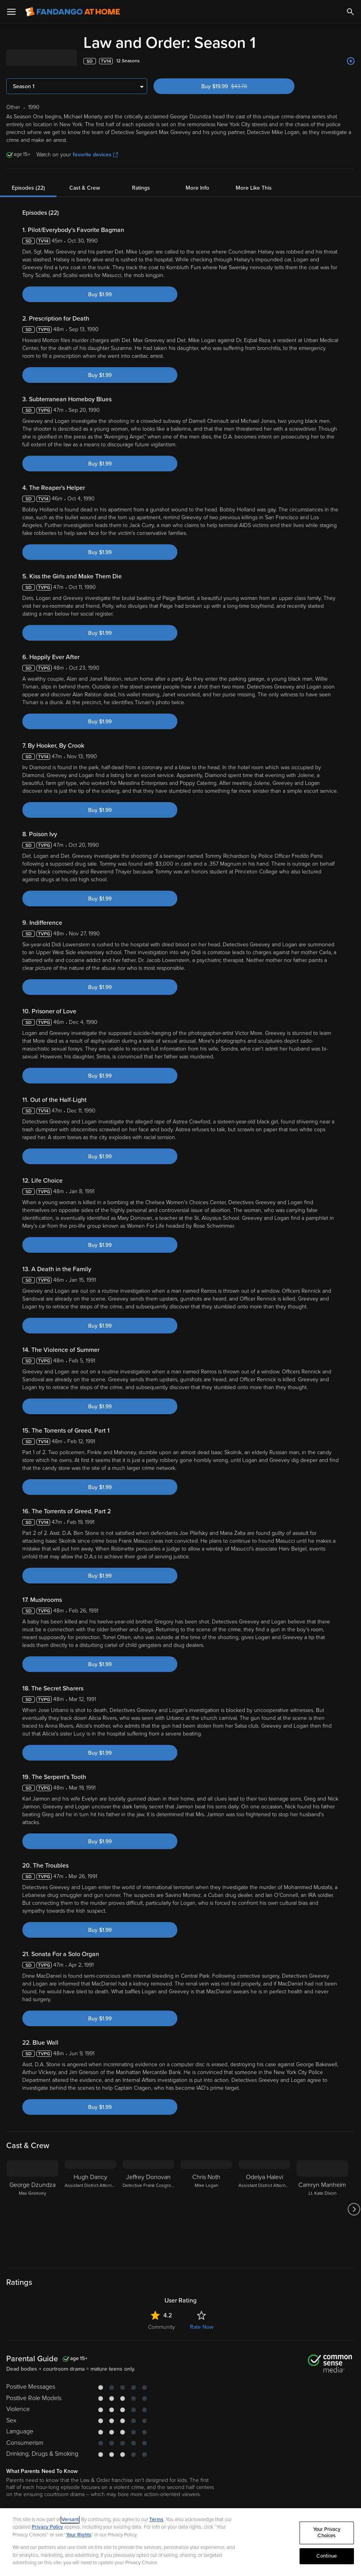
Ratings (141, 188)
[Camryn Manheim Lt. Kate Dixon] (322, 2209)
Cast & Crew (84, 188)
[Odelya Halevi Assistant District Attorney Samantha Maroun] (264, 2209)
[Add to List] (351, 61)
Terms (156, 2519)
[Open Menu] (11, 12)
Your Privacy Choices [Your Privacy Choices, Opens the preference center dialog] (326, 2533)
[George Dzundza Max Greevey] (32, 2209)
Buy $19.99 (237, 86)
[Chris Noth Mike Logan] (206, 2209)
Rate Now (201, 2327)
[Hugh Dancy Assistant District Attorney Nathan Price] (90, 2209)
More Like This (254, 188)
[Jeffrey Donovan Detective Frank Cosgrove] (148, 2209)
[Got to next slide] (354, 2209)
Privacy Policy (47, 2527)
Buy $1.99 (100, 294)
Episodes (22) (28, 188)
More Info (197, 188)
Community (161, 2327)
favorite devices (95, 154)
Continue (326, 2556)
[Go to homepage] (73, 12)
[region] (180, 2542)
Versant (70, 2519)
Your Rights (78, 2535)
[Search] (350, 12)
